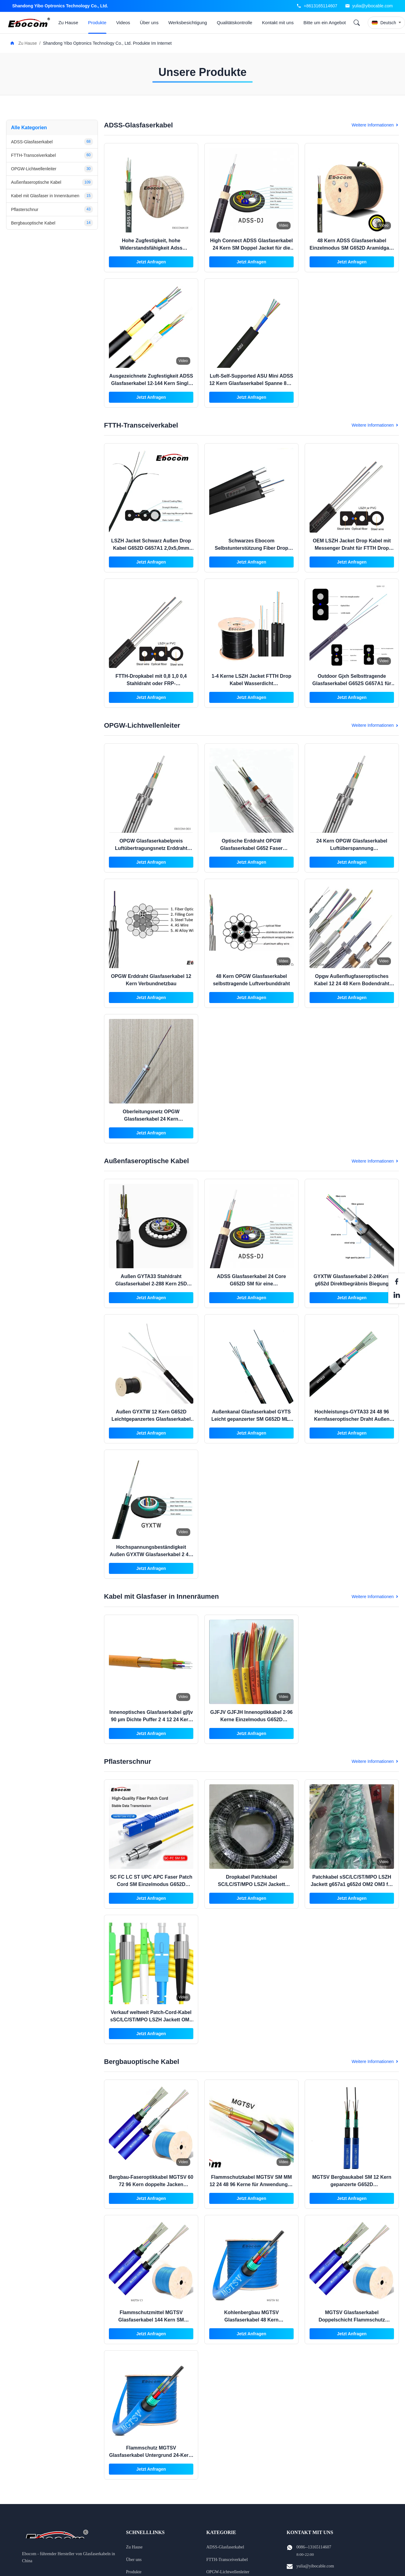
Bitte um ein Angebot (324, 22)
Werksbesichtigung (187, 22)
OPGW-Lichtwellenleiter (228, 2572)
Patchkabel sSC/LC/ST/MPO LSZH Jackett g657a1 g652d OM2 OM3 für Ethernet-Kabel (352, 1884)
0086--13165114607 (313, 2547)
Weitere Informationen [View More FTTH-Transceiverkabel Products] (375, 425)
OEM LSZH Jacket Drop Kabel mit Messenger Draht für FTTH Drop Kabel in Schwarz (352, 548)
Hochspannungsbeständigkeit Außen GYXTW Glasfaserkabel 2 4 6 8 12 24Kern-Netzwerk (151, 1554)
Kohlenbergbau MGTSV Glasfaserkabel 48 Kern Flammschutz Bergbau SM (251, 2320)
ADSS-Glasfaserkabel (225, 2547)
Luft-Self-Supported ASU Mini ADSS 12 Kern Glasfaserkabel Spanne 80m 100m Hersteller (251, 383)
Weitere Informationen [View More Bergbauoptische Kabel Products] (375, 2061)
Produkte (97, 22)
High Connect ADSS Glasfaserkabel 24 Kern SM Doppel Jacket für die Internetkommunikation (251, 248)
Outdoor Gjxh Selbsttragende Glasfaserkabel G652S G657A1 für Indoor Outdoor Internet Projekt (351, 683)
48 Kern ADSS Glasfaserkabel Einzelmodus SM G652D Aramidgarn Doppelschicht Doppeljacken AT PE (352, 248)
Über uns (149, 22)
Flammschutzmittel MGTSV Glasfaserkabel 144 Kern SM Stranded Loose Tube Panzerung (151, 2320)
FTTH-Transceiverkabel (227, 2559)
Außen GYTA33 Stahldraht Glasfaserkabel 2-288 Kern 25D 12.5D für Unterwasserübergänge (151, 1284)
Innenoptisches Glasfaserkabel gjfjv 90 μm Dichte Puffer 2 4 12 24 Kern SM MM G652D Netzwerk (151, 1719)
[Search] (357, 23)
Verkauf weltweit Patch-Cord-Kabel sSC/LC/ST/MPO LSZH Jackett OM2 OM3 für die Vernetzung (151, 2020)
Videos (123, 22)
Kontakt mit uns (278, 22)
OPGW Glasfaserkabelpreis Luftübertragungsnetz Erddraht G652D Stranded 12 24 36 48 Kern (151, 848)
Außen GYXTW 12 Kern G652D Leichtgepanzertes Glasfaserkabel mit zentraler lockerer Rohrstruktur (151, 1419)
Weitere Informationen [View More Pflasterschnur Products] (375, 1761)
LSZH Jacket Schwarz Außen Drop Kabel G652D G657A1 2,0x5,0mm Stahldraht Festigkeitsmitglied (151, 548)
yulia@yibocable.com (372, 5)
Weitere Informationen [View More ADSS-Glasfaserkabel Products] (375, 125)
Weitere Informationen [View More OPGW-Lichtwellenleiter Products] (375, 725)
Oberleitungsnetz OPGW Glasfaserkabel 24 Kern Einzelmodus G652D (151, 1119)
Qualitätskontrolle (234, 22)
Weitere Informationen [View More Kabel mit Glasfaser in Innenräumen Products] (375, 1596)
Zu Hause (68, 22)
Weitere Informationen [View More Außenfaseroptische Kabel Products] (375, 1161)
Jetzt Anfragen (151, 261)
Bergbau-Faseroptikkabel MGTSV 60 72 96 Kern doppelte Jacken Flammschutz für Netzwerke (151, 2184)
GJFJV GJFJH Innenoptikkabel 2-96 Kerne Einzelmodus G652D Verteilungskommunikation (251, 1719)
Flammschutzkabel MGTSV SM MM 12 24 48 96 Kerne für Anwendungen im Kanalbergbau (251, 2184)
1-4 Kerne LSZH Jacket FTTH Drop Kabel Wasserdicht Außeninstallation (252, 683)
